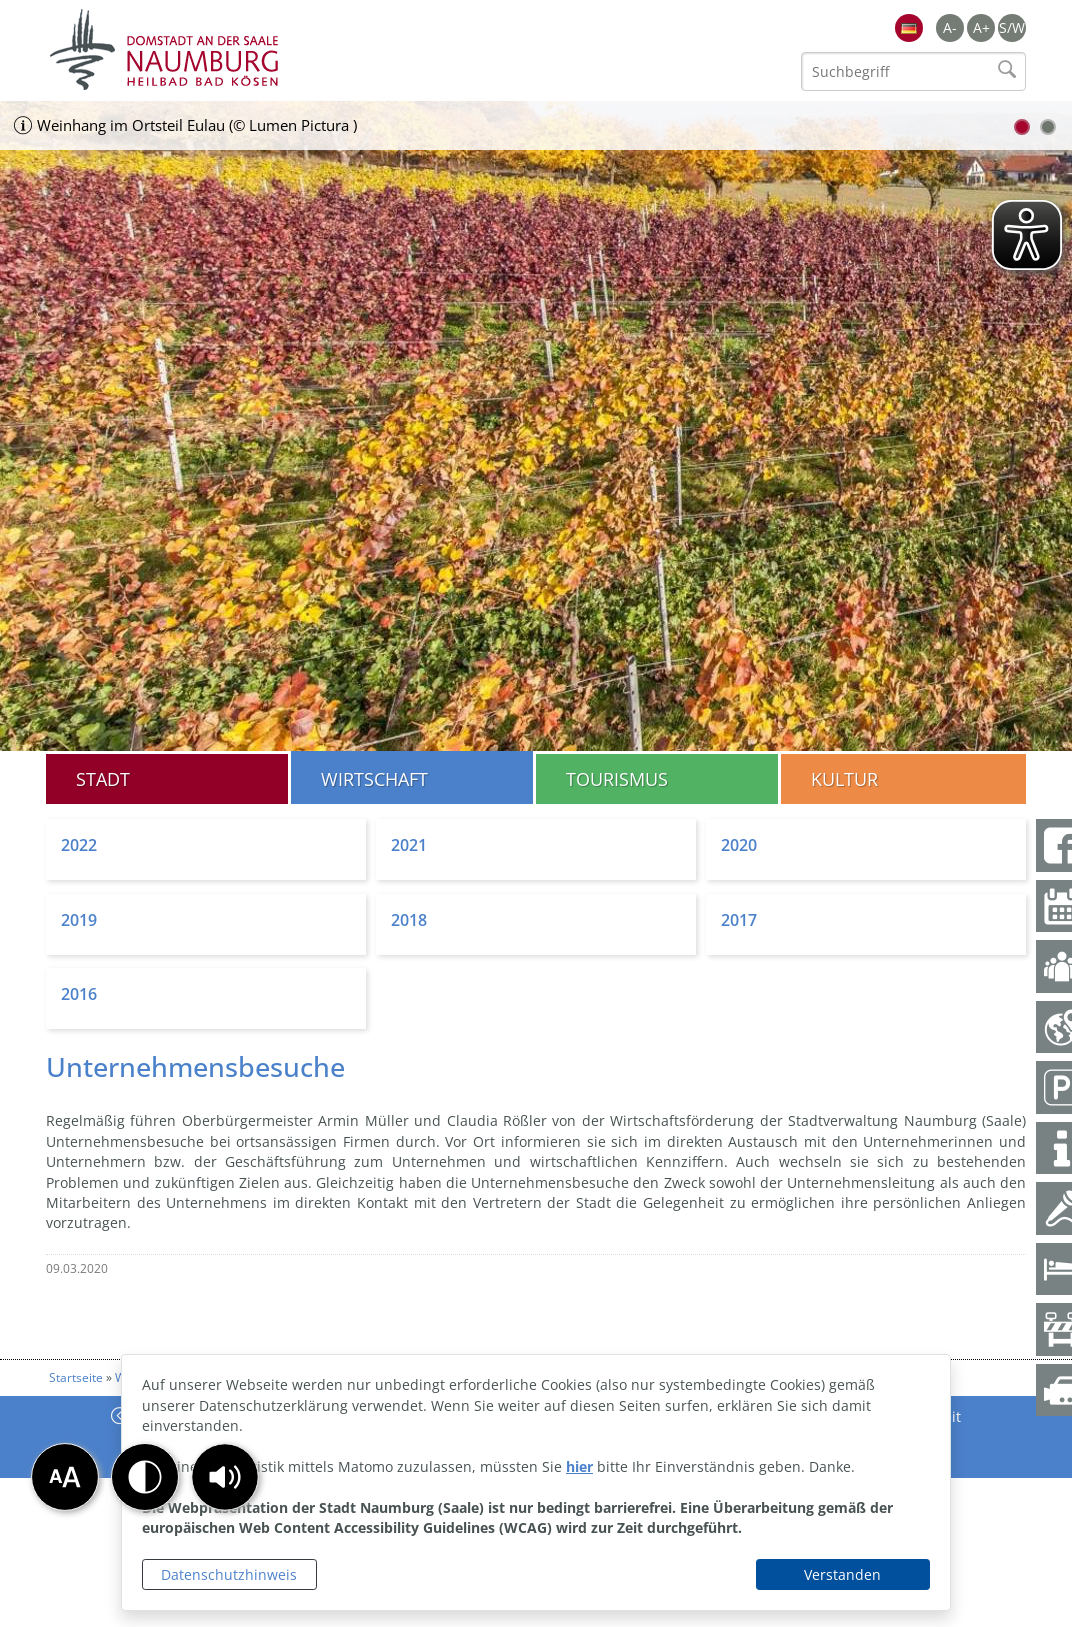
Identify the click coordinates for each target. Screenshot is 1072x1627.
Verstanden (842, 1574)
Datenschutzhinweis (229, 1574)
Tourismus (617, 779)
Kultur (844, 779)
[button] (225, 1477)
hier (579, 1466)
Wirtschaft (374, 779)
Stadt (103, 779)
